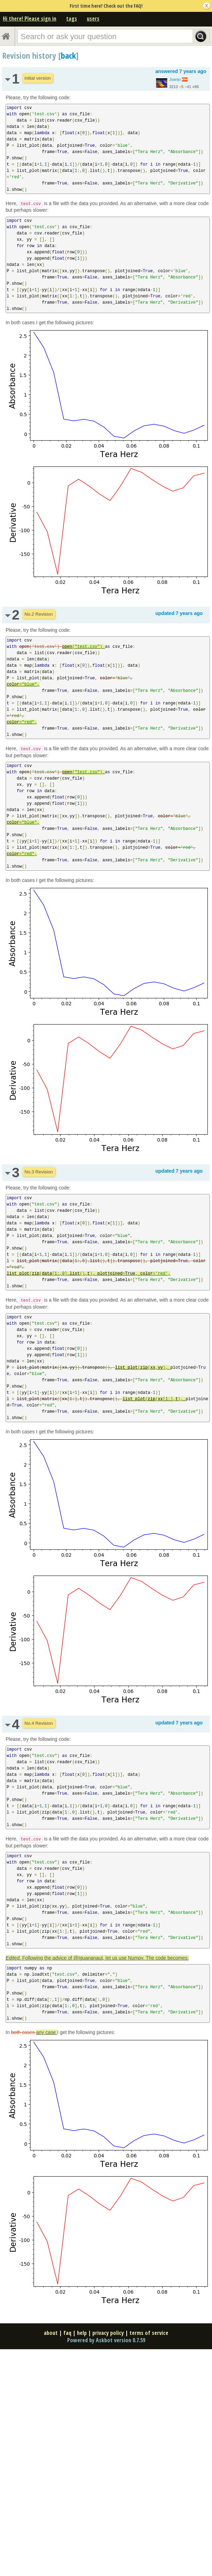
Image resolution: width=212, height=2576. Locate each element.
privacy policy (108, 2333)
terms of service (148, 2333)
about (51, 2333)
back (68, 55)
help (82, 2333)
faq (67, 2333)
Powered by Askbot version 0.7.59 (106, 2340)
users (93, 18)
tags (71, 18)
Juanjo (175, 79)
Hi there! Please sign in (29, 18)
